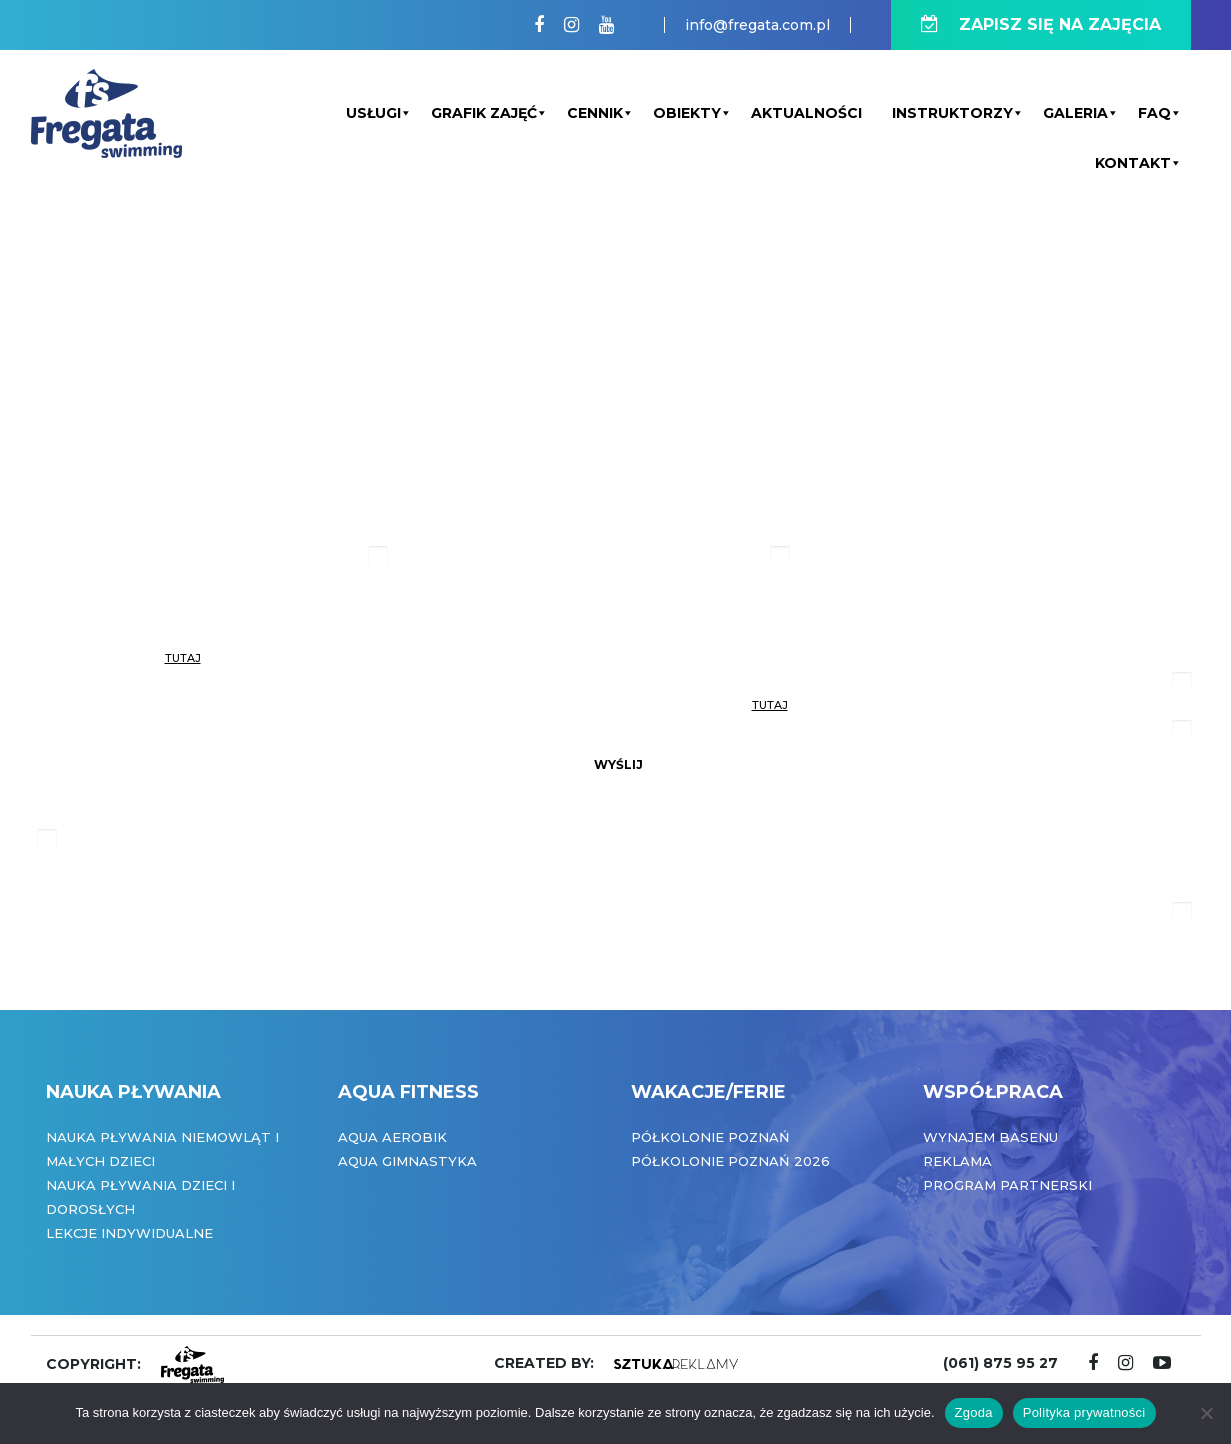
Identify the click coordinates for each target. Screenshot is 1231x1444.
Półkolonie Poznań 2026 (730, 1161)
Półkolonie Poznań (710, 1137)
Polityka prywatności (1084, 1412)
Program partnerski (1007, 1185)
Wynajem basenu (990, 1137)
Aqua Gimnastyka (407, 1161)
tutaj (183, 658)
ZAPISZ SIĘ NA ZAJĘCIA (1041, 24)
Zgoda (974, 1412)
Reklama (957, 1161)
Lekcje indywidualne (129, 1233)
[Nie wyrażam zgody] (1206, 1413)
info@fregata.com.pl (757, 25)
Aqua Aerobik (392, 1137)
